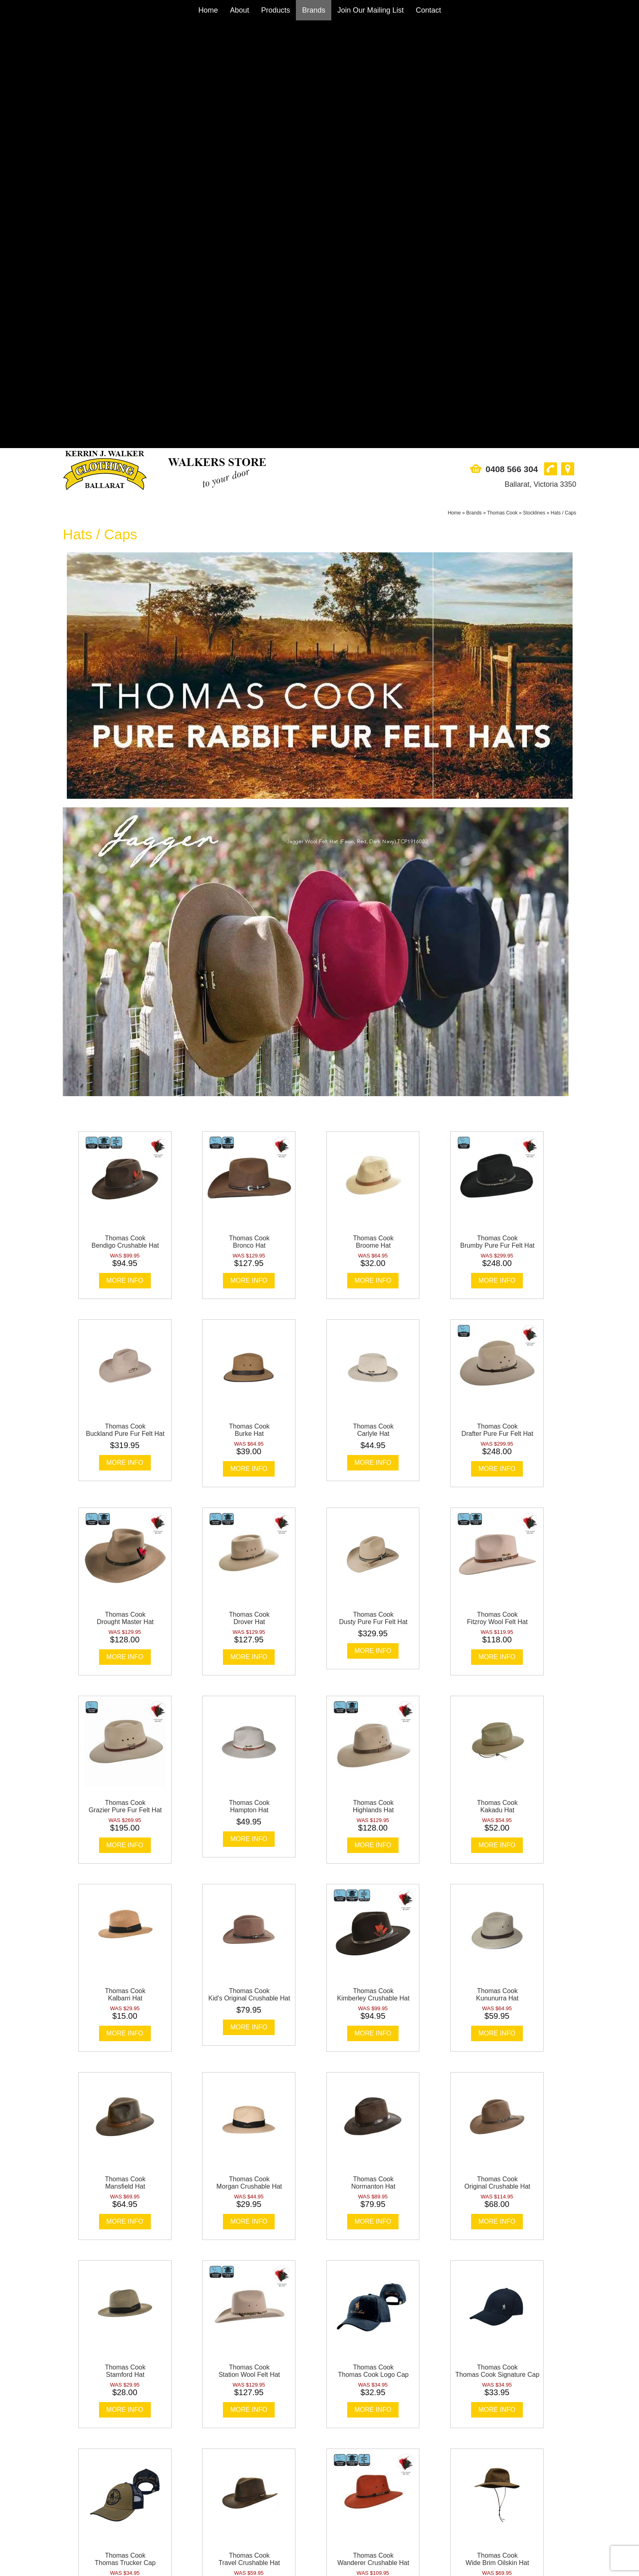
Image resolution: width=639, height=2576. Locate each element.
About (239, 10)
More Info (124, 852)
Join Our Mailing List (370, 10)
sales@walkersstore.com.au (103, 2513)
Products (275, 10)
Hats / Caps (563, 85)
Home (208, 10)
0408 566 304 (512, 41)
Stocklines (534, 85)
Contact (428, 10)
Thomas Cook (502, 85)
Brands (313, 10)
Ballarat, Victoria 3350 (540, 57)
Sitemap (105, 2564)
